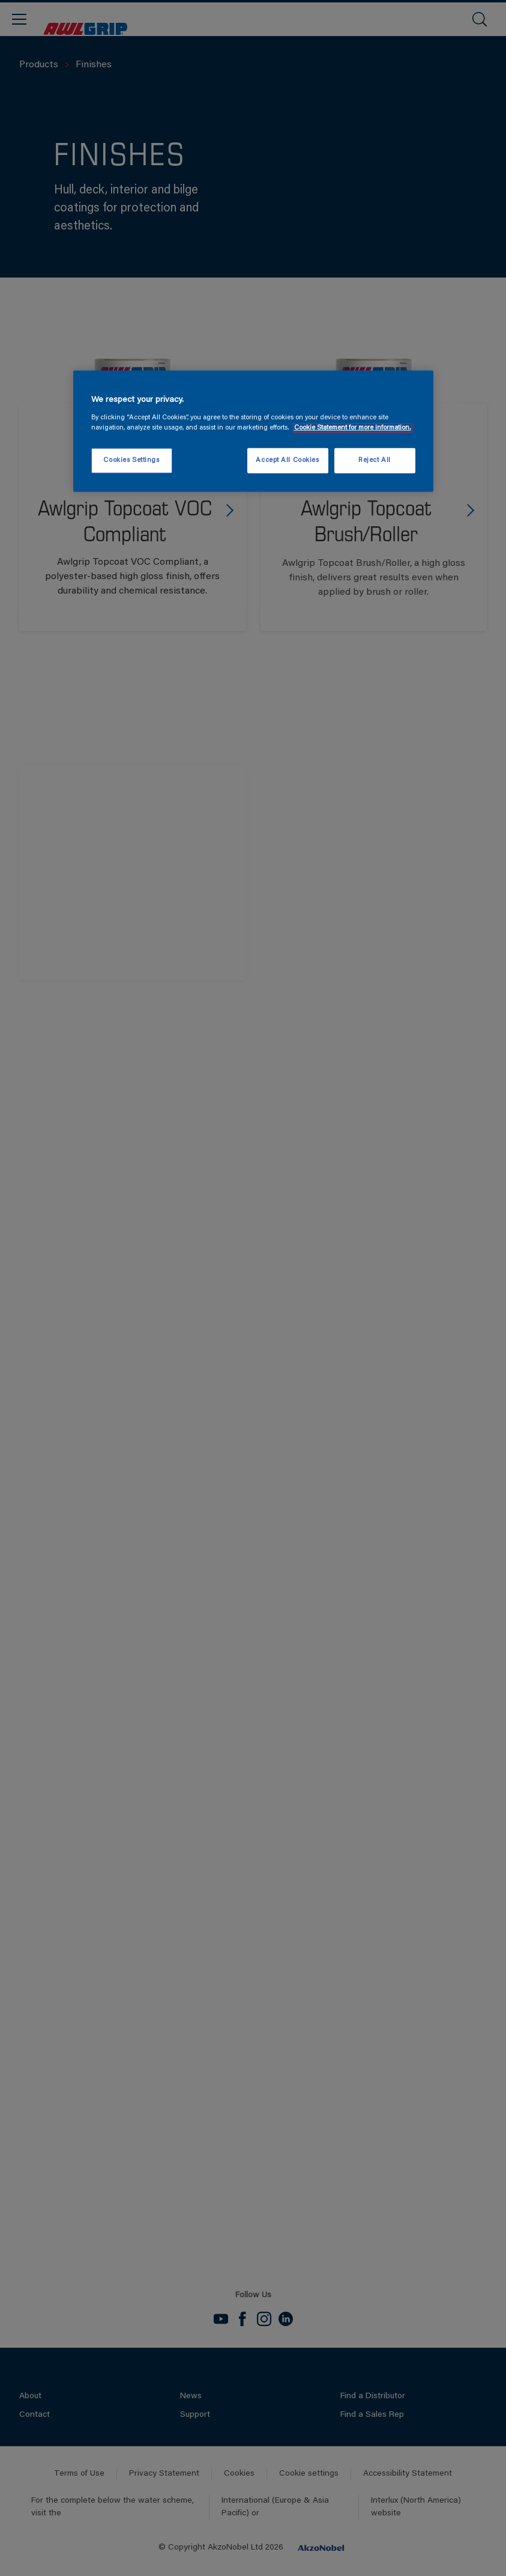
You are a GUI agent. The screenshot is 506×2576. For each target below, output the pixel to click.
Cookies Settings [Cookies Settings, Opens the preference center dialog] (131, 460)
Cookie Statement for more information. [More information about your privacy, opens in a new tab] (352, 428)
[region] (253, 431)
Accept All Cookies (287, 460)
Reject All (374, 460)
